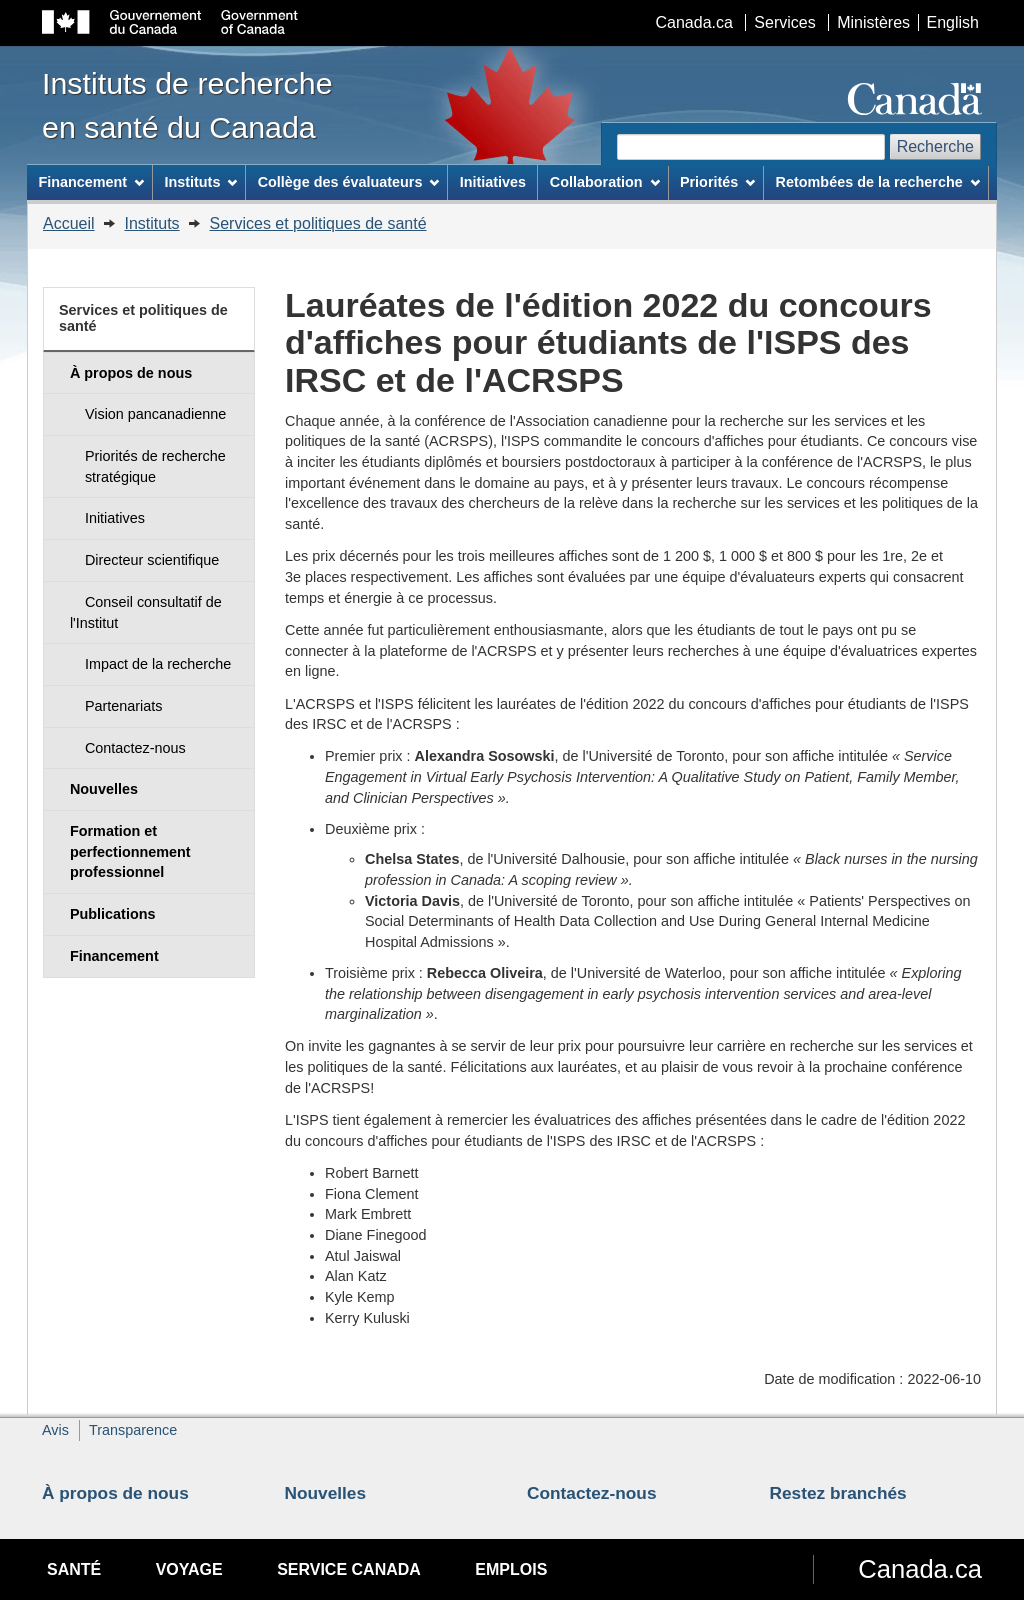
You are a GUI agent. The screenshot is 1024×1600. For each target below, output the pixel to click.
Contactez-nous (592, 1493)
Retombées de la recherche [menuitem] (878, 182)
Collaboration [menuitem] (605, 182)
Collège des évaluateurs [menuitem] (349, 182)
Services (784, 22)
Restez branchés (838, 1493)
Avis (55, 1430)
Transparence (133, 1430)
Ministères (873, 22)
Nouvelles (326, 1493)
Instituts (151, 223)
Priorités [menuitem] (717, 182)
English (953, 22)
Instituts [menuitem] (200, 182)
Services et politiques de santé (318, 223)
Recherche (935, 146)
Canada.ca (694, 22)
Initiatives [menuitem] (493, 182)
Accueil (69, 223)
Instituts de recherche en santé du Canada (187, 105)
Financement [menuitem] (91, 182)
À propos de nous (115, 1493)
